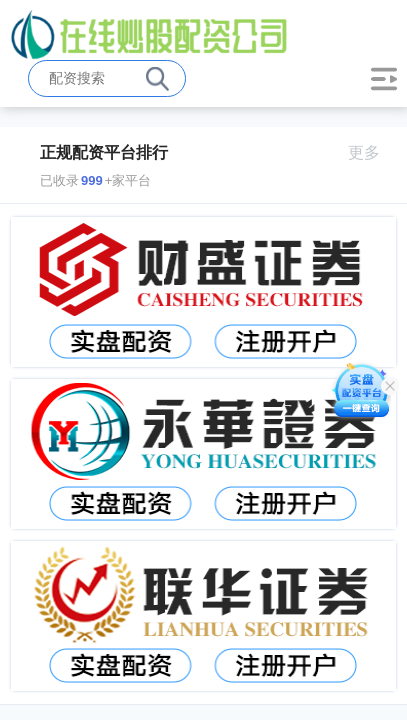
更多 (372, 152)
